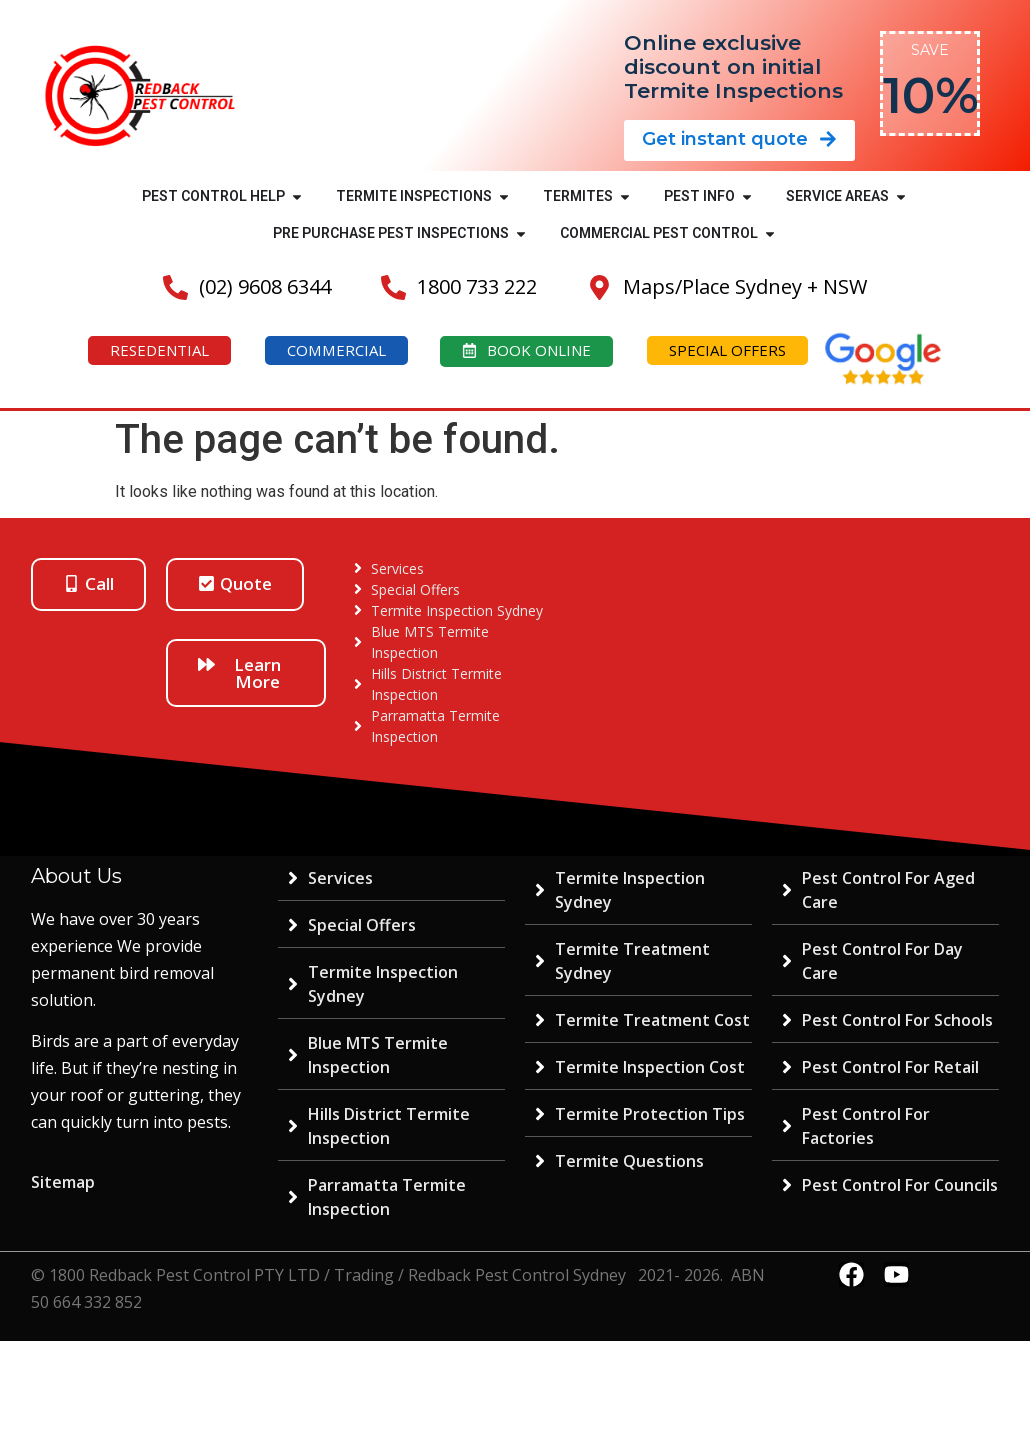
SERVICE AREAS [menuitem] (837, 196)
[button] (297, 196)
